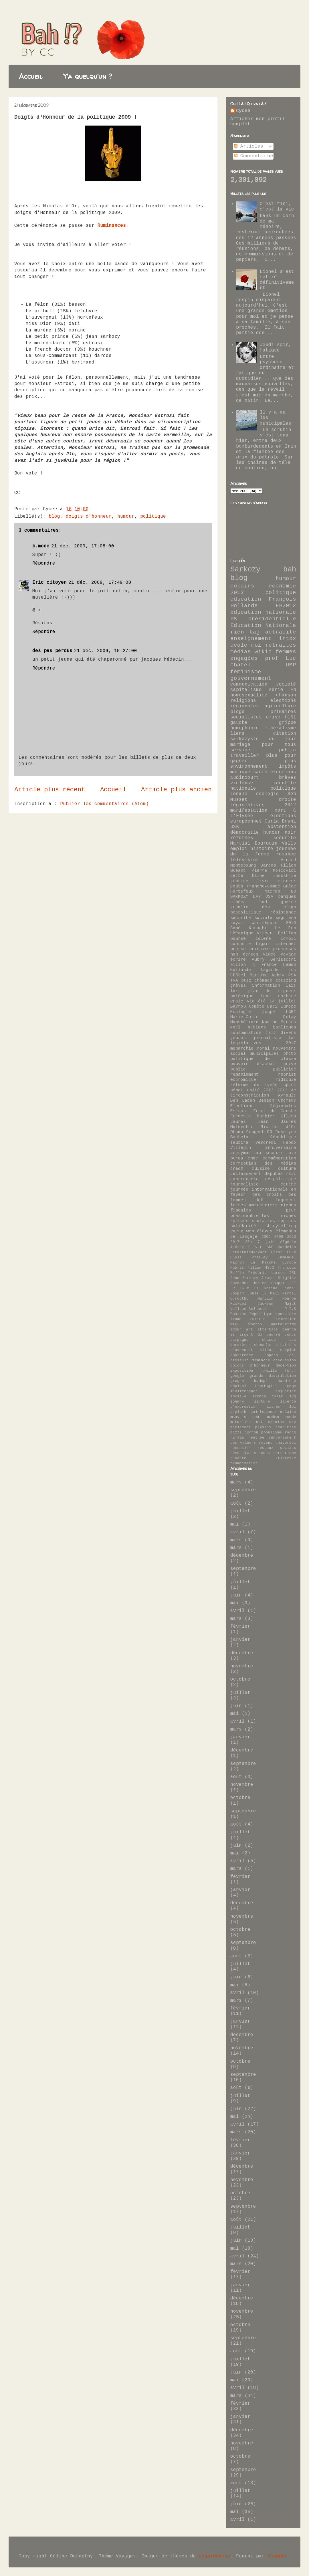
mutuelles (240, 1422)
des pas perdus (52, 651)
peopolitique (245, 912)
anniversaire (280, 1147)
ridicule (286, 1079)
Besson (266, 1100)
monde (290, 1417)
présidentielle (272, 619)
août (236, 1503)
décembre (241, 1555)
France (269, 964)
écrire (238, 959)
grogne (237, 1381)
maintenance (263, 1412)
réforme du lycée (254, 1085)
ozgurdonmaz (214, 2556)
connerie (240, 944)
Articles (248, 146)
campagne (239, 1340)
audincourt (244, 777)
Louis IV (257, 1293)
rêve (234, 1453)
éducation (245, 599)
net (259, 1422)
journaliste (267, 1038)
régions (287, 1221)
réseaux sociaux (277, 1448)
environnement (249, 766)
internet (286, 944)
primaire (259, 949)
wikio (263, 652)
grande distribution (272, 1376)
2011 (282, 1090)
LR (232, 1288)
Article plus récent (49, 789)
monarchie (241, 1048)
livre (263, 881)
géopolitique (280, 1179)
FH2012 (286, 606)
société (286, 684)
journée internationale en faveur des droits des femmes (263, 1194)
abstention (282, 826)
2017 (234, 1242)
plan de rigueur (272, 991)
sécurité (284, 838)
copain (271, 1355)
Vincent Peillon (276, 933)
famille (269, 1371)
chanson (286, 695)
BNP (270, 1247)
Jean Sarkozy (244, 1278)
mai (234, 1524)
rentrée (256, 1437)
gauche (238, 722)
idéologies (265, 1386)
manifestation (249, 810)
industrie (284, 875)
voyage (288, 954)
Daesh (277, 1252)
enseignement (251, 638)
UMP (291, 665)
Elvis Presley (249, 1257)
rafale (237, 1437)
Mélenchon (241, 1127)
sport (289, 1085)
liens (237, 733)
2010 (291, 923)
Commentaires (254, 156)
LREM (244, 1288)
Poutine (238, 1314)
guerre (288, 902)
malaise (288, 1412)
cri (292, 1355)
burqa (236, 1158)
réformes (241, 838)
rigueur (287, 881)
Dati (272, 1006)
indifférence (244, 1391)
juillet (240, 1511)
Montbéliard (244, 1022)
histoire (261, 848)
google (237, 1376)
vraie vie (242, 1001)
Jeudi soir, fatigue (275, 347)
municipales (264, 1053)
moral (263, 1048)
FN (293, 689)
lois (235, 991)
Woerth (255, 1324)
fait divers (281, 1032)
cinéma (238, 902)
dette (236, 875)
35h (248, 1242)
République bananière (272, 1314)
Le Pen (285, 928)
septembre (243, 1490)
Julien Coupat (269, 1283)
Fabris (237, 1268)
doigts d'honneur (89, 516)
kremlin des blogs (263, 907)
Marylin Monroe (277, 1298)
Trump (236, 1319)
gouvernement (251, 678)
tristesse (286, 1458)
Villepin (240, 1147)
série (276, 689)
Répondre (43, 563)
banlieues (284, 1027)
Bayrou (238, 1006)
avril (237, 1532)
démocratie (244, 832)
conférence (241, 1355)
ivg (292, 1396)
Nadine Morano (279, 1022)
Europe (289, 1262)
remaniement (244, 1074)
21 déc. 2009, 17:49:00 (99, 582)
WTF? (234, 1324)
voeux (236, 1231)
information (266, 985)
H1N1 (290, 717)
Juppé (268, 1012)
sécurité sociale (251, 917)
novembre (241, 1666)
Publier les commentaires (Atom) (104, 804)
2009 (278, 1237)
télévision (244, 860)
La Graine (266, 1288)
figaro (263, 944)
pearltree (286, 1427)
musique (240, 772)
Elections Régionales (263, 1106)
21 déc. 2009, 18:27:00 (105, 651)
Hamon (289, 964)
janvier (240, 1639)
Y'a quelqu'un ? (87, 76)
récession (240, 1448)
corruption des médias (263, 1163)
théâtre (238, 1458)
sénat (236, 1090)
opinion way (282, 1422)
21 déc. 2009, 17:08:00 (82, 546)
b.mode (40, 546)
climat (267, 1350)
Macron (272, 891)
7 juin (266, 1242)
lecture (262, 1401)
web (250, 1231)
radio (290, 1432)
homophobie (244, 728)
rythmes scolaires (252, 1221)
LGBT (291, 1012)
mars (236, 1482)
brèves (287, 777)
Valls (289, 843)
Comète (256, 1006)
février (240, 1626)
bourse (238, 938)
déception (286, 1365)
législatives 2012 (263, 805)
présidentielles (249, 1215)
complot (288, 1350)
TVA (234, 980)
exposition (241, 1371)
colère (263, 938)
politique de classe (263, 1058)
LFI (292, 1283)
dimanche (261, 1360)
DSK (234, 826)
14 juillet (283, 1001)
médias (240, 652)
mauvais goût (246, 1417)
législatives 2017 (263, 1043)
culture (287, 1168)
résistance (283, 912)
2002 (266, 1237)
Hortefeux (241, 891)
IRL (292, 1273)
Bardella (287, 1247)
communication (249, 684)
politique (153, 516)
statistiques (256, 1453)
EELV (291, 1252)
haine (258, 875)
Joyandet (239, 1283)
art (249, 1329)
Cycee (243, 111)
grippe (287, 722)
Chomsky (287, 1100)
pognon (251, 1432)
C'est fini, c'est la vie (277, 206)
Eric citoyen (49, 582)
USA (269, 896)
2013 (291, 1237)
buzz (246, 980)
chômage (263, 980)
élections (283, 772)
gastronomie (244, 1179)
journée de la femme (263, 851)
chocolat (263, 1345)
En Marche (263, 1262)
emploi (238, 848)
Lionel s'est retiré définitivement (277, 280)
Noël (235, 1027)
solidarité (243, 1226)
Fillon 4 (242, 964)
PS (233, 619)
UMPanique (241, 933)
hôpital (238, 1386)
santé (260, 772)
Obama (236, 1132)
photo (289, 1053)
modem (273, 1417)
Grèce (289, 886)
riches (288, 1215)
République (283, 1137)
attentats (268, 1329)
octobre (240, 1679)
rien (237, 632)
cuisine (261, 1168)
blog (54, 516)
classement (241, 1350)
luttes (238, 1205)
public (238, 1069)
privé (289, 1064)
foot (263, 902)
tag (254, 632)
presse (238, 949)
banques (287, 896)
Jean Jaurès (277, 1121)
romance (286, 854)
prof (272, 658)
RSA (292, 975)
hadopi (261, 1381)
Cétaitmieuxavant (248, 1252)
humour (125, 516)
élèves (264, 1231)
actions (257, 1027)
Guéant (238, 870)
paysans (263, 1427)
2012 (237, 592)
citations (286, 1345)
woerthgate (265, 923)
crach (236, 1168)
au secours (270, 1153)
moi (256, 645)
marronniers (263, 1205)
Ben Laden (242, 1100)
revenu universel (277, 1443)
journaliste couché (263, 1184)
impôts (287, 766)
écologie (267, 794)
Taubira (239, 1142)
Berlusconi (283, 959)
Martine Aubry (267, 975)
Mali (274, 1293)
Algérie (288, 1242)
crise (273, 717)
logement (286, 1200)
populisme (271, 1432)
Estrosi (239, 1111)
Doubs (236, 886)
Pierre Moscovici (274, 870)
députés (274, 1173)
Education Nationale (263, 625)
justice (239, 881)
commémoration (279, 1158)
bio (292, 1153)
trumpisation (244, 1463)
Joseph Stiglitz (278, 1278)
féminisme (245, 672)
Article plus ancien (176, 789)
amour (236, 1329)
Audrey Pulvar (246, 1247)
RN (269, 1132)
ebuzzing (286, 980)
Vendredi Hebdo (275, 1142)
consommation (245, 1032)
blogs (237, 711)
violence (241, 783)
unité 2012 (260, 1090)
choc (253, 1158)
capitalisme (246, 689)
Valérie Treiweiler (272, 1319)
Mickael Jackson (252, 1304)
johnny (237, 1401)
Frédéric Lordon (266, 1273)
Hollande (240, 970)
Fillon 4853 (261, 1268)
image (290, 1386)
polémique (241, 996)
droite (287, 799)
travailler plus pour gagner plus (263, 758)
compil (288, 938)
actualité (280, 632)
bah (289, 569)
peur (291, 1210)
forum (290, 1371)
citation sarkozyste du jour (263, 736)
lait (291, 985)
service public (263, 750)
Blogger (278, 2556)
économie (282, 586)
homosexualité (249, 695)
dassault (239, 1360)
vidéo (269, 954)
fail (291, 1173)
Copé (235, 928)
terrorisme (284, 1453)
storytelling (280, 1226)
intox (287, 638)
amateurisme (283, 1324)
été (262, 1001)
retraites (280, 645)
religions (243, 700)
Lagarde (270, 970)
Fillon (288, 865)
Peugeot (255, 1132)
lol (292, 1038)
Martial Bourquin (254, 843)
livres (273, 1407)
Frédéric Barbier (252, 1116)
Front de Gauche (274, 1111)
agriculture (280, 706)
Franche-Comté (263, 886)
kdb (261, 1200)
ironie (259, 1396)
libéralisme (280, 728)
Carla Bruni (280, 821)
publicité (284, 1069)
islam (277, 1396)
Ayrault (287, 1095)
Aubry (258, 959)
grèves (238, 985)
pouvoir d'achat (252, 1064)
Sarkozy (245, 569)
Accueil (31, 76)
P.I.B (290, 1309)
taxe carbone (278, 996)
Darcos (268, 865)
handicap (287, 1381)
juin (236, 1595)
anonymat (240, 1153)
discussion (284, 1360)
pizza (236, 1432)
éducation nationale (263, 612)
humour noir (279, 832)
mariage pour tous (263, 744)
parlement (240, 1427)
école (238, 645)
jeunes (238, 1038)
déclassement (245, 1173)
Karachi (258, 928)
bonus (290, 1334)
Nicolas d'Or (278, 1127)
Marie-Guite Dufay (263, 1017)
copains (242, 586)
